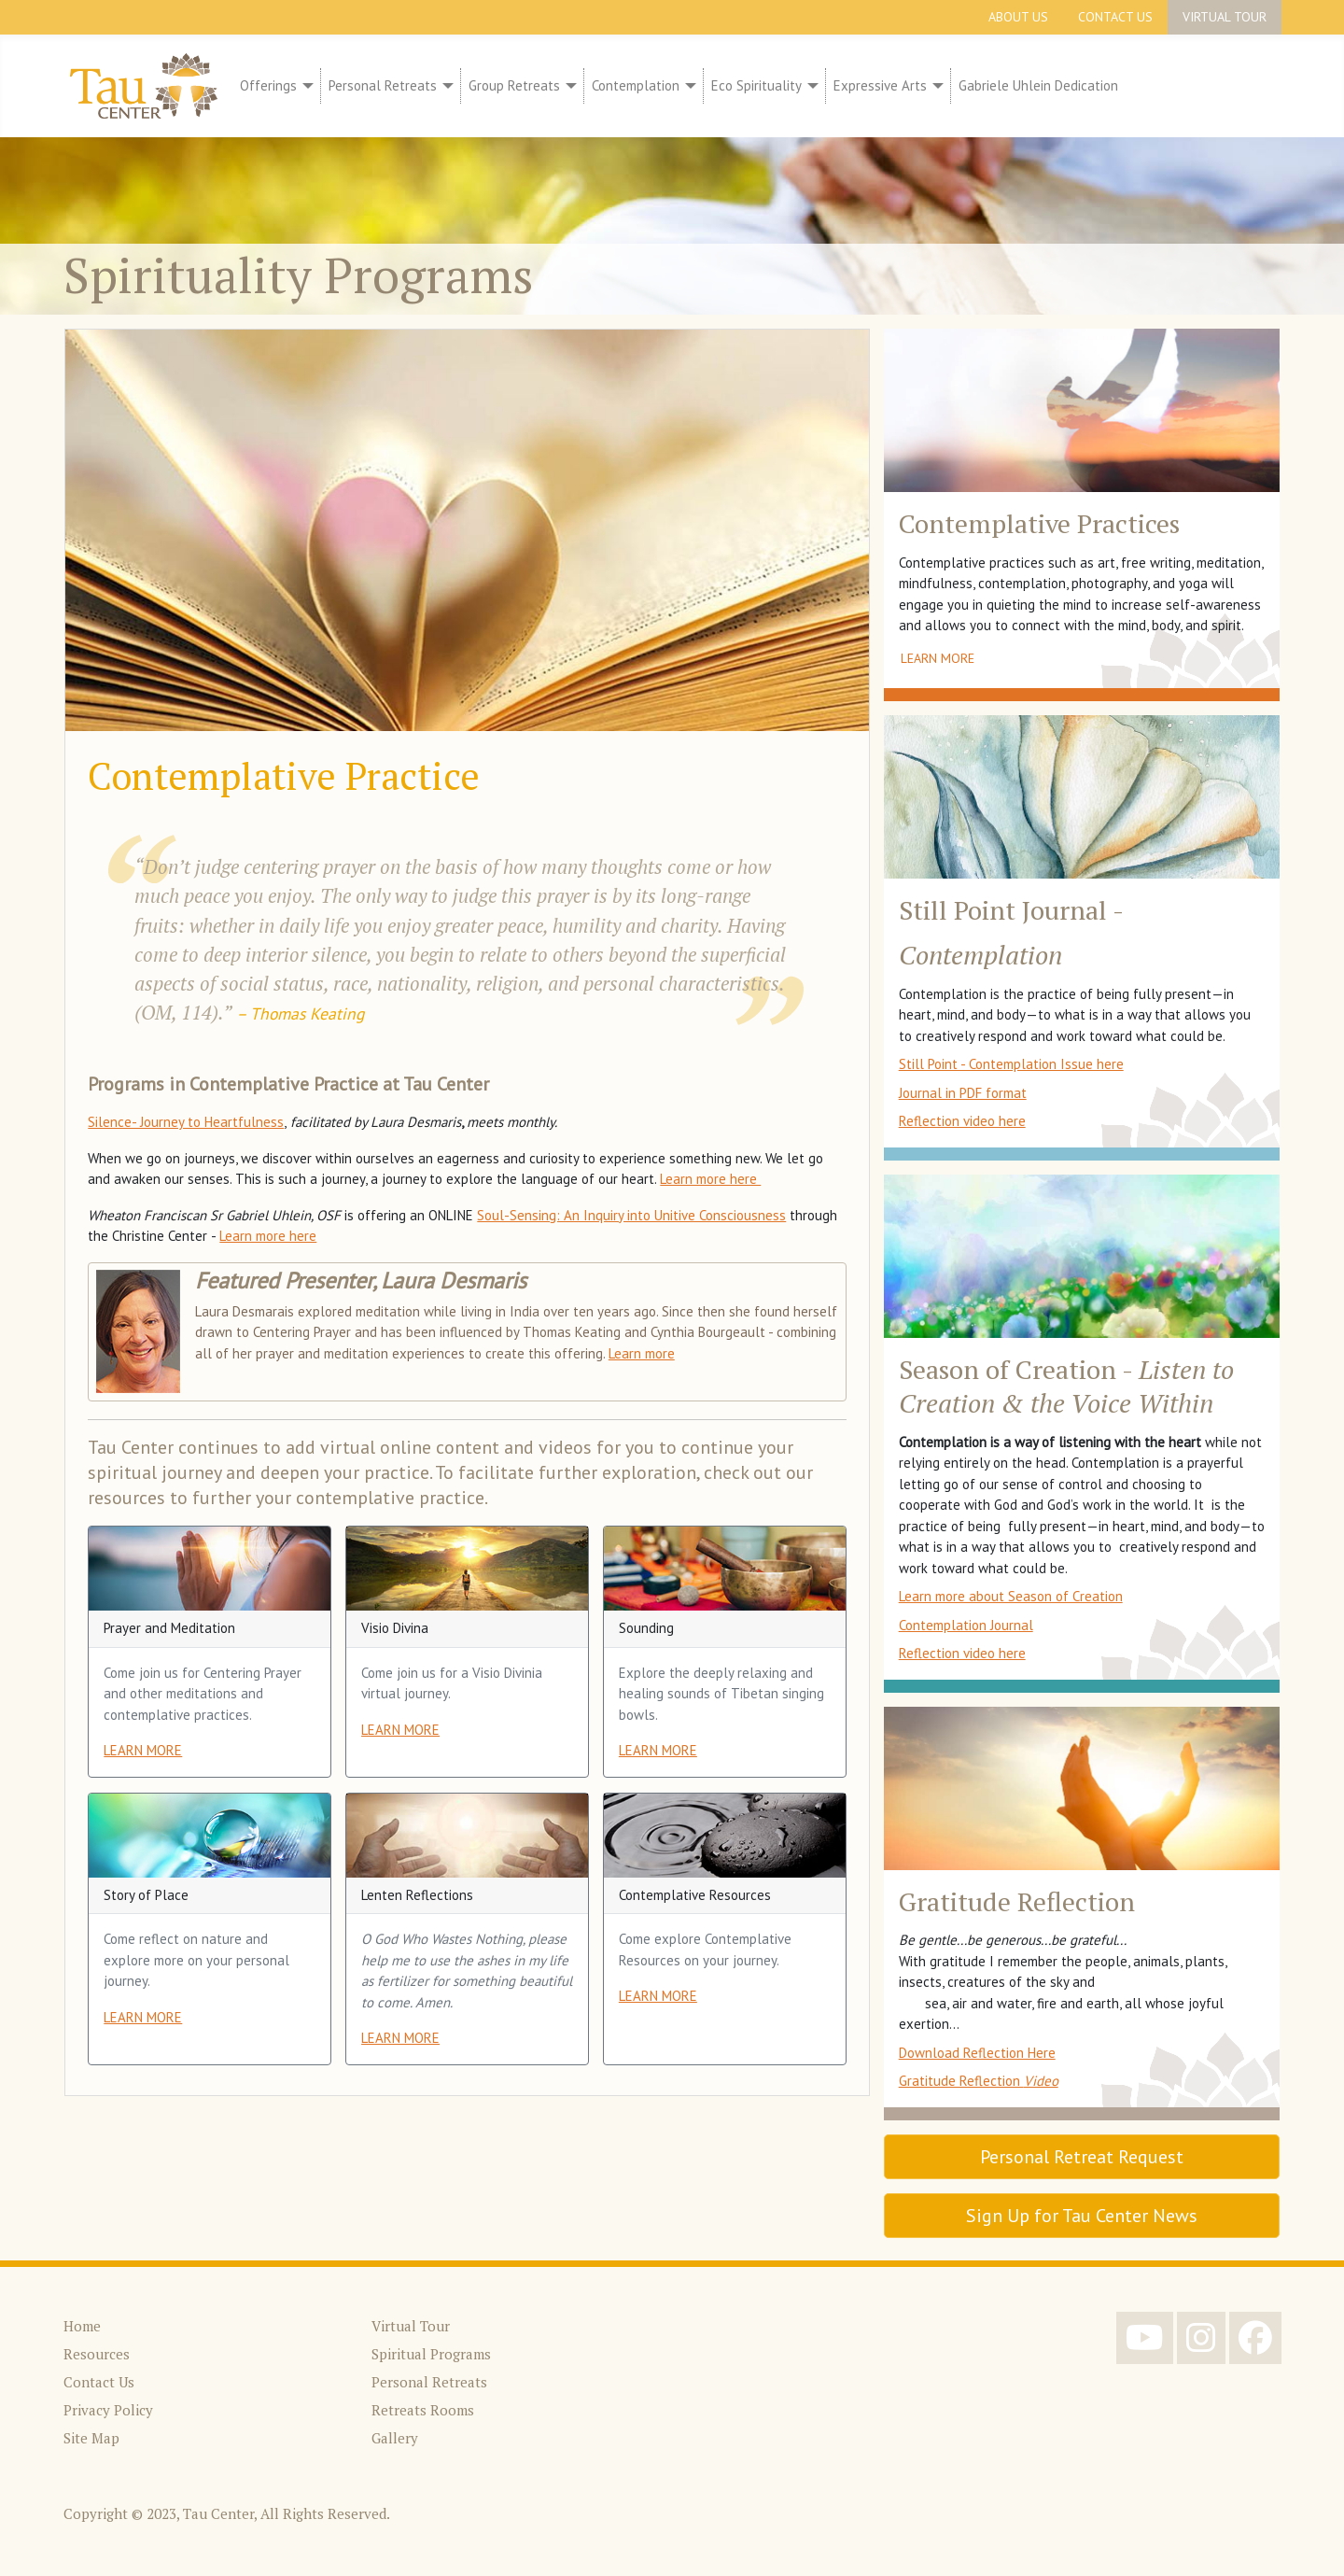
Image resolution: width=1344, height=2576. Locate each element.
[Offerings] (305, 86)
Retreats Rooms (422, 2409)
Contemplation (635, 85)
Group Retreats (514, 85)
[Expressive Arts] (935, 86)
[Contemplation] (687, 86)
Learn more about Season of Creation (1011, 1596)
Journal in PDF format (963, 1093)
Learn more (642, 1353)
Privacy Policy (108, 2409)
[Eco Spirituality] (810, 86)
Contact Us (1115, 16)
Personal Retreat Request (1081, 2157)
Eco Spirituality (756, 85)
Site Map (91, 2437)
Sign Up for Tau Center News (1081, 2215)
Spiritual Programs (431, 2353)
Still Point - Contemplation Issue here (1011, 1064)
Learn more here (710, 1179)
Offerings (268, 85)
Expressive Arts (880, 85)
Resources (96, 2353)
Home (82, 2325)
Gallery (394, 2437)
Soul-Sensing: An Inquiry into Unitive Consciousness (631, 1215)
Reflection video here (962, 1121)
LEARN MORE (143, 1750)
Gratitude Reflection (978, 2081)
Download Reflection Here (977, 2053)
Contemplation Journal (966, 1625)
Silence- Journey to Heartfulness (186, 1122)
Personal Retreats (383, 85)
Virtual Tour (1225, 16)
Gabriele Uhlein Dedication (1038, 85)
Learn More (937, 658)
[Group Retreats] (568, 86)
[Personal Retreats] (445, 86)
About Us (1018, 16)
